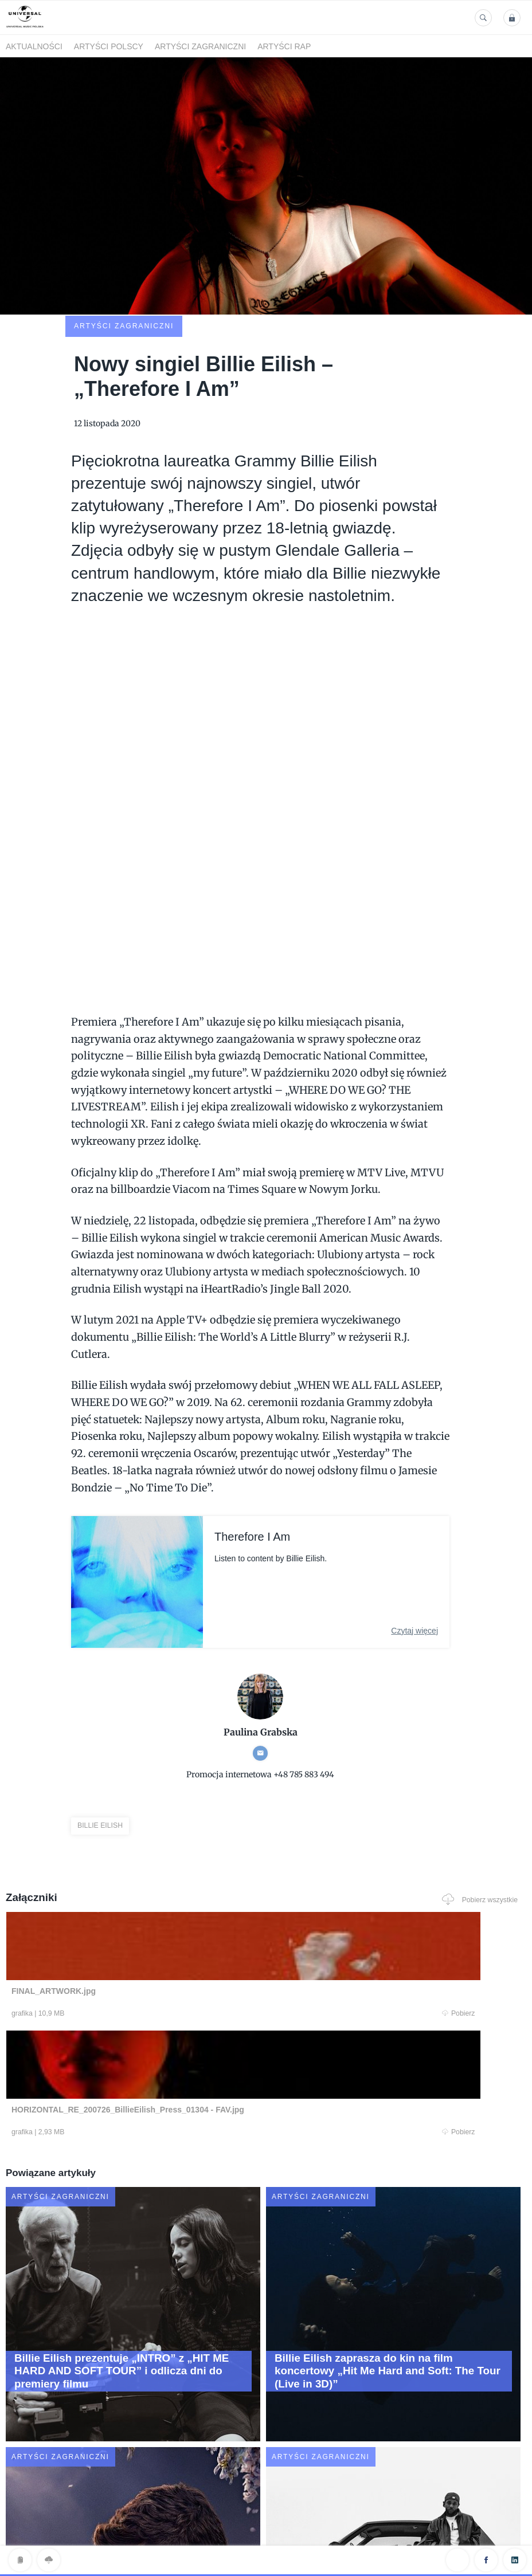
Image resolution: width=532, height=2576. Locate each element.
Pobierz (149, 1938)
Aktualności (34, 46)
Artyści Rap (284, 46)
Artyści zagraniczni (200, 46)
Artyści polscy (108, 46)
